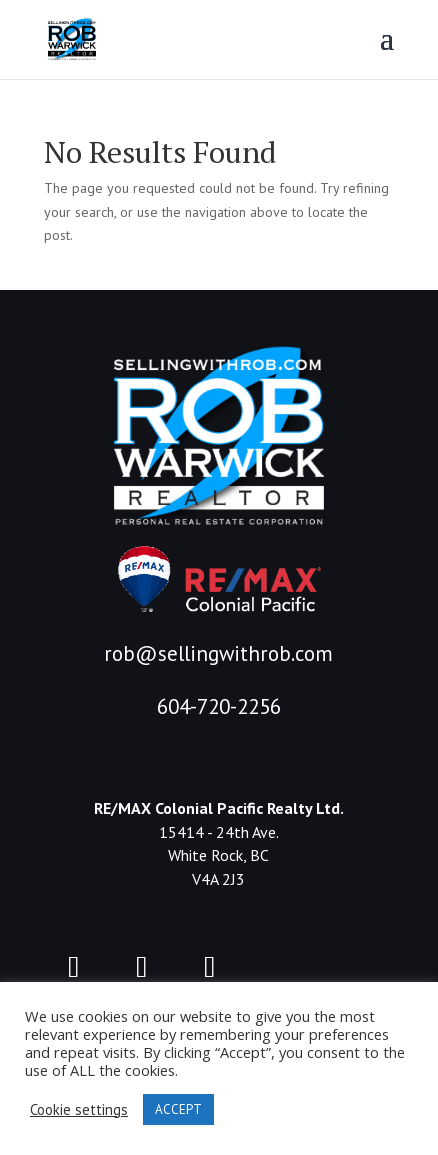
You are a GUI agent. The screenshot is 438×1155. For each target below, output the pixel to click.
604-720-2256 (219, 706)
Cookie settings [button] (79, 1110)
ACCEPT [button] (178, 1109)
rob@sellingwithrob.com (218, 653)
